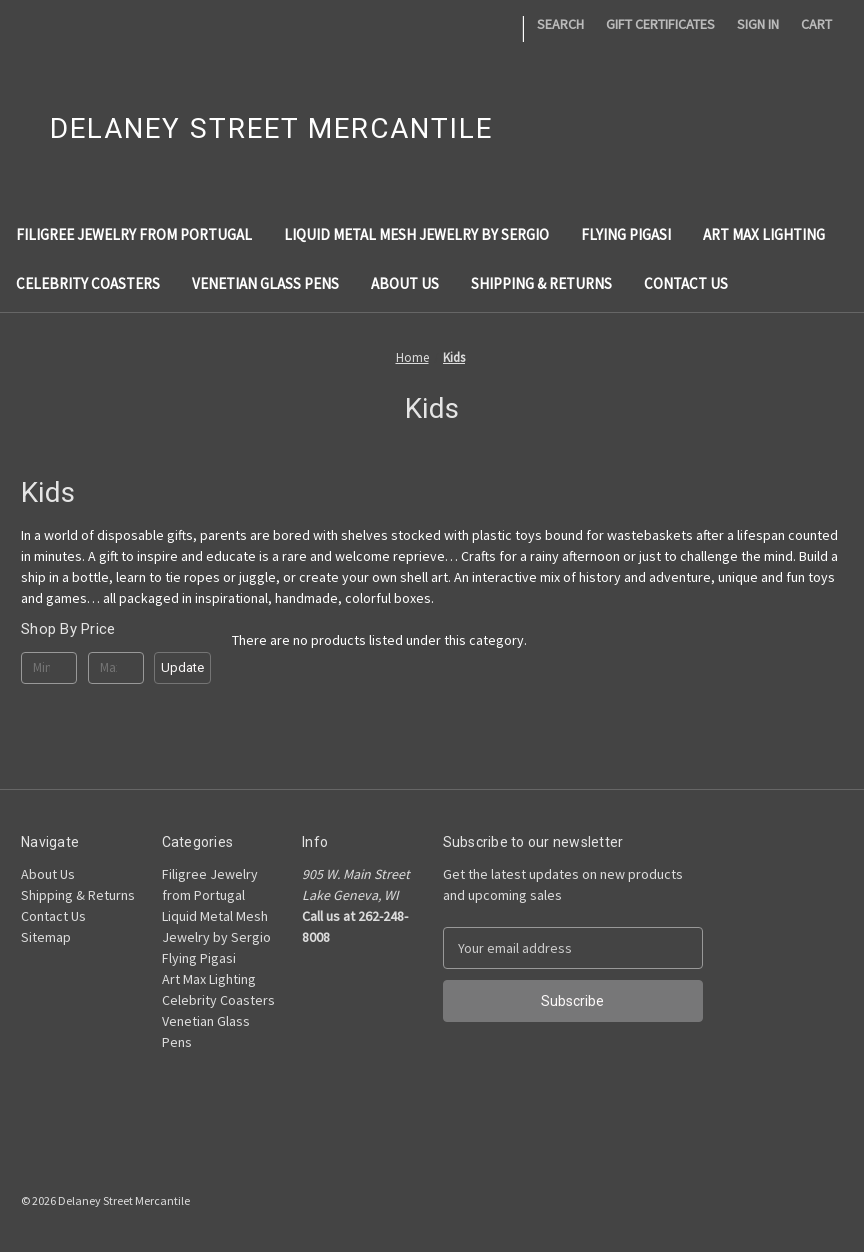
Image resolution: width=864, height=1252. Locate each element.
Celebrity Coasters (88, 283)
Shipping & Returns (541, 283)
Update (182, 667)
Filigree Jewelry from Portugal (134, 234)
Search (560, 24)
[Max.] (116, 668)
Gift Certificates (660, 24)
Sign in (758, 24)
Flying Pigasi (626, 234)
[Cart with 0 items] (816, 24)
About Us (405, 283)
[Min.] (49, 668)
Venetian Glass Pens (265, 283)
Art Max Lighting (764, 234)
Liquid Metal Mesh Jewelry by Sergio (416, 234)
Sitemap (46, 937)
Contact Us (686, 283)
